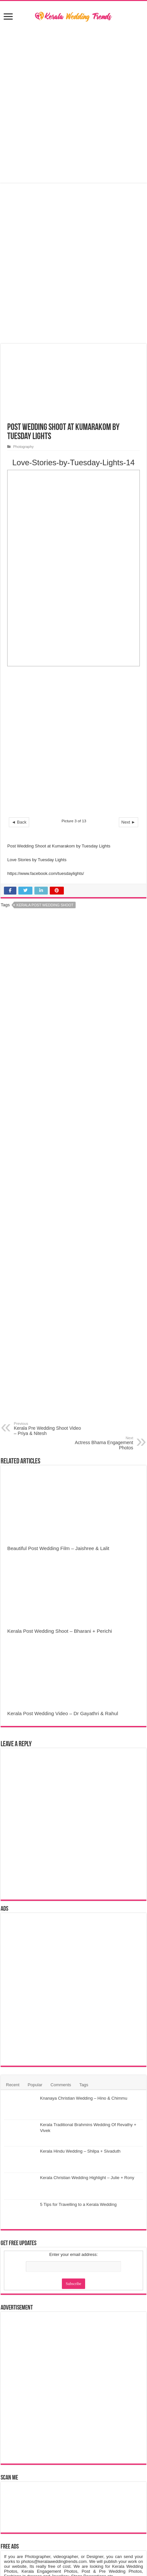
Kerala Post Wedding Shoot (44, 905)
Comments (60, 2084)
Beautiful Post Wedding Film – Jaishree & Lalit (58, 1548)
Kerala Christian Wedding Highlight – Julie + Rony (87, 2177)
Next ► (128, 822)
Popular (35, 2084)
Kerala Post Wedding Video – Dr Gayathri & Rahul (62, 1713)
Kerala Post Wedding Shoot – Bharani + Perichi (59, 1631)
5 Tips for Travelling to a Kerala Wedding (78, 2204)
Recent (12, 2084)
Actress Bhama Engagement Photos (99, 1443)
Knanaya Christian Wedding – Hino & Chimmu (83, 2098)
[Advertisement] (73, 744)
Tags (83, 2084)
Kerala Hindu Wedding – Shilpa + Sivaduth (80, 2151)
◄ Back (18, 822)
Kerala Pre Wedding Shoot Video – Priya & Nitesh (47, 1429)
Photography (23, 447)
